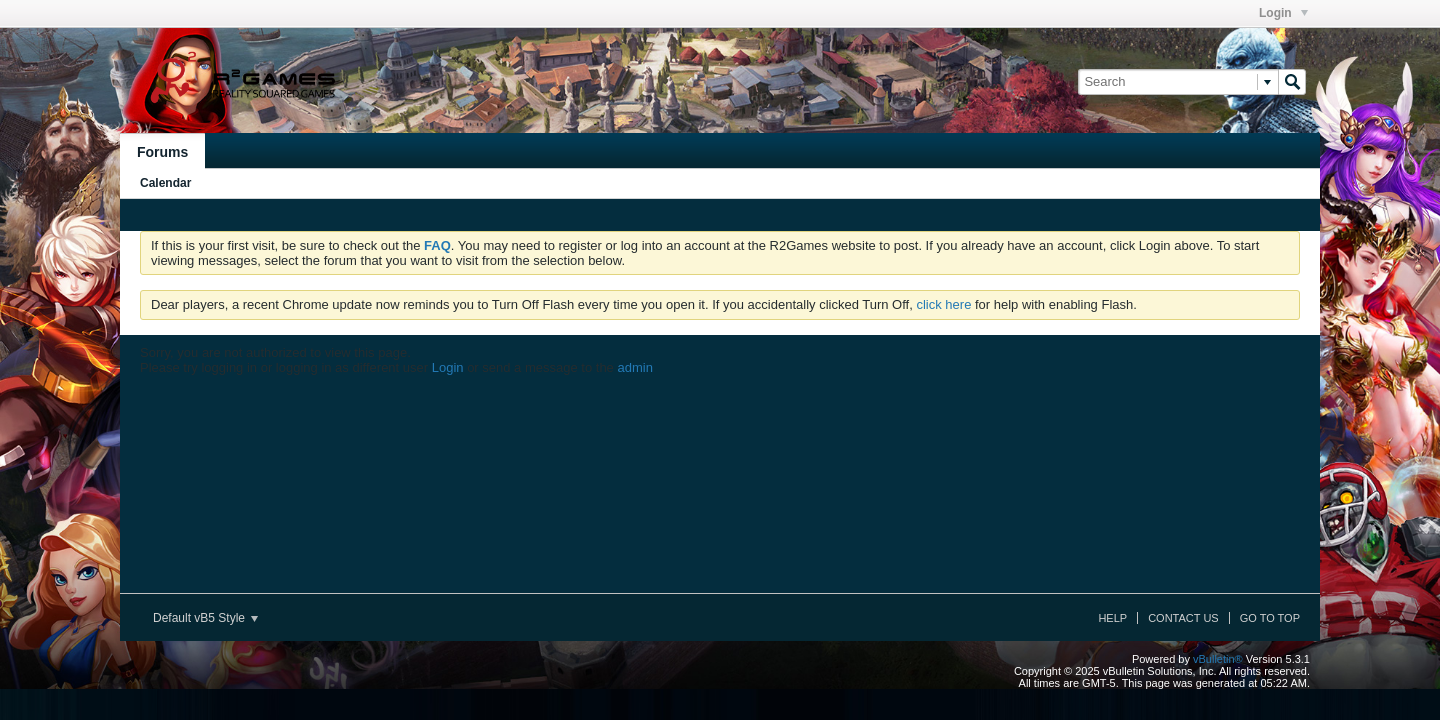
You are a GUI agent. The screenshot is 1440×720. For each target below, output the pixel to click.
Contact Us (1183, 618)
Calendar (165, 183)
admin (634, 367)
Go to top (1270, 618)
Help (1112, 618)
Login (1283, 13)
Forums (162, 152)
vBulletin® (1218, 659)
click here (943, 304)
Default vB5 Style (205, 618)
